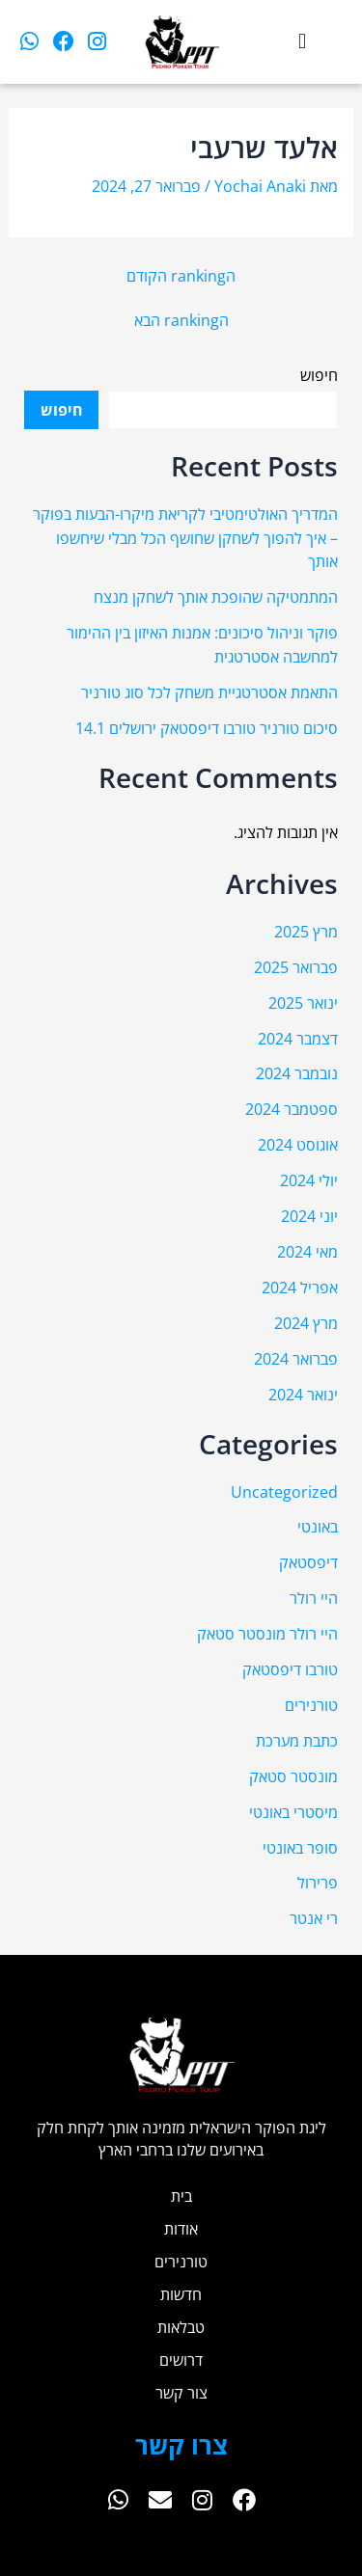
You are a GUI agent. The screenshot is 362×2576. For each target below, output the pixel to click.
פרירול (317, 1882)
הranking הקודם (181, 276)
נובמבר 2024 (297, 1073)
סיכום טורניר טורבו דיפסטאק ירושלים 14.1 (206, 728)
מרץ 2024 (306, 1323)
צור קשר (181, 2392)
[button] (302, 42)
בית (181, 2195)
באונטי (317, 1526)
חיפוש (319, 375)
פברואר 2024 (296, 1358)
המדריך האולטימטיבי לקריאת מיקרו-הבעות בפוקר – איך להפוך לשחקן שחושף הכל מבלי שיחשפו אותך (185, 537)
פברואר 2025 (296, 967)
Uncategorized (284, 1491)
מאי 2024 (307, 1251)
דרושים (181, 2359)
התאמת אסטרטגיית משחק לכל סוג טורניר (209, 692)
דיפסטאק (308, 1562)
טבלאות (181, 2327)
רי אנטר (314, 1918)
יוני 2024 (309, 1216)
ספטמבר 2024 (291, 1109)
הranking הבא (181, 320)
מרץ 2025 (306, 931)
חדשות (181, 2294)
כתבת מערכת (297, 1740)
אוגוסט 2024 (298, 1144)
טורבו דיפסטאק (290, 1669)
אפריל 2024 (300, 1287)
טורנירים (311, 1705)
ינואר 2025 (303, 1002)
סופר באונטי (300, 1847)
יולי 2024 (309, 1180)
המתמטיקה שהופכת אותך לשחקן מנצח (216, 596)
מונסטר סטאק (293, 1776)
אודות (181, 2228)
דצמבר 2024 (298, 1038)
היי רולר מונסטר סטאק (267, 1633)
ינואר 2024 (303, 1394)
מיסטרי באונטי (293, 1812)
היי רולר (314, 1597)
